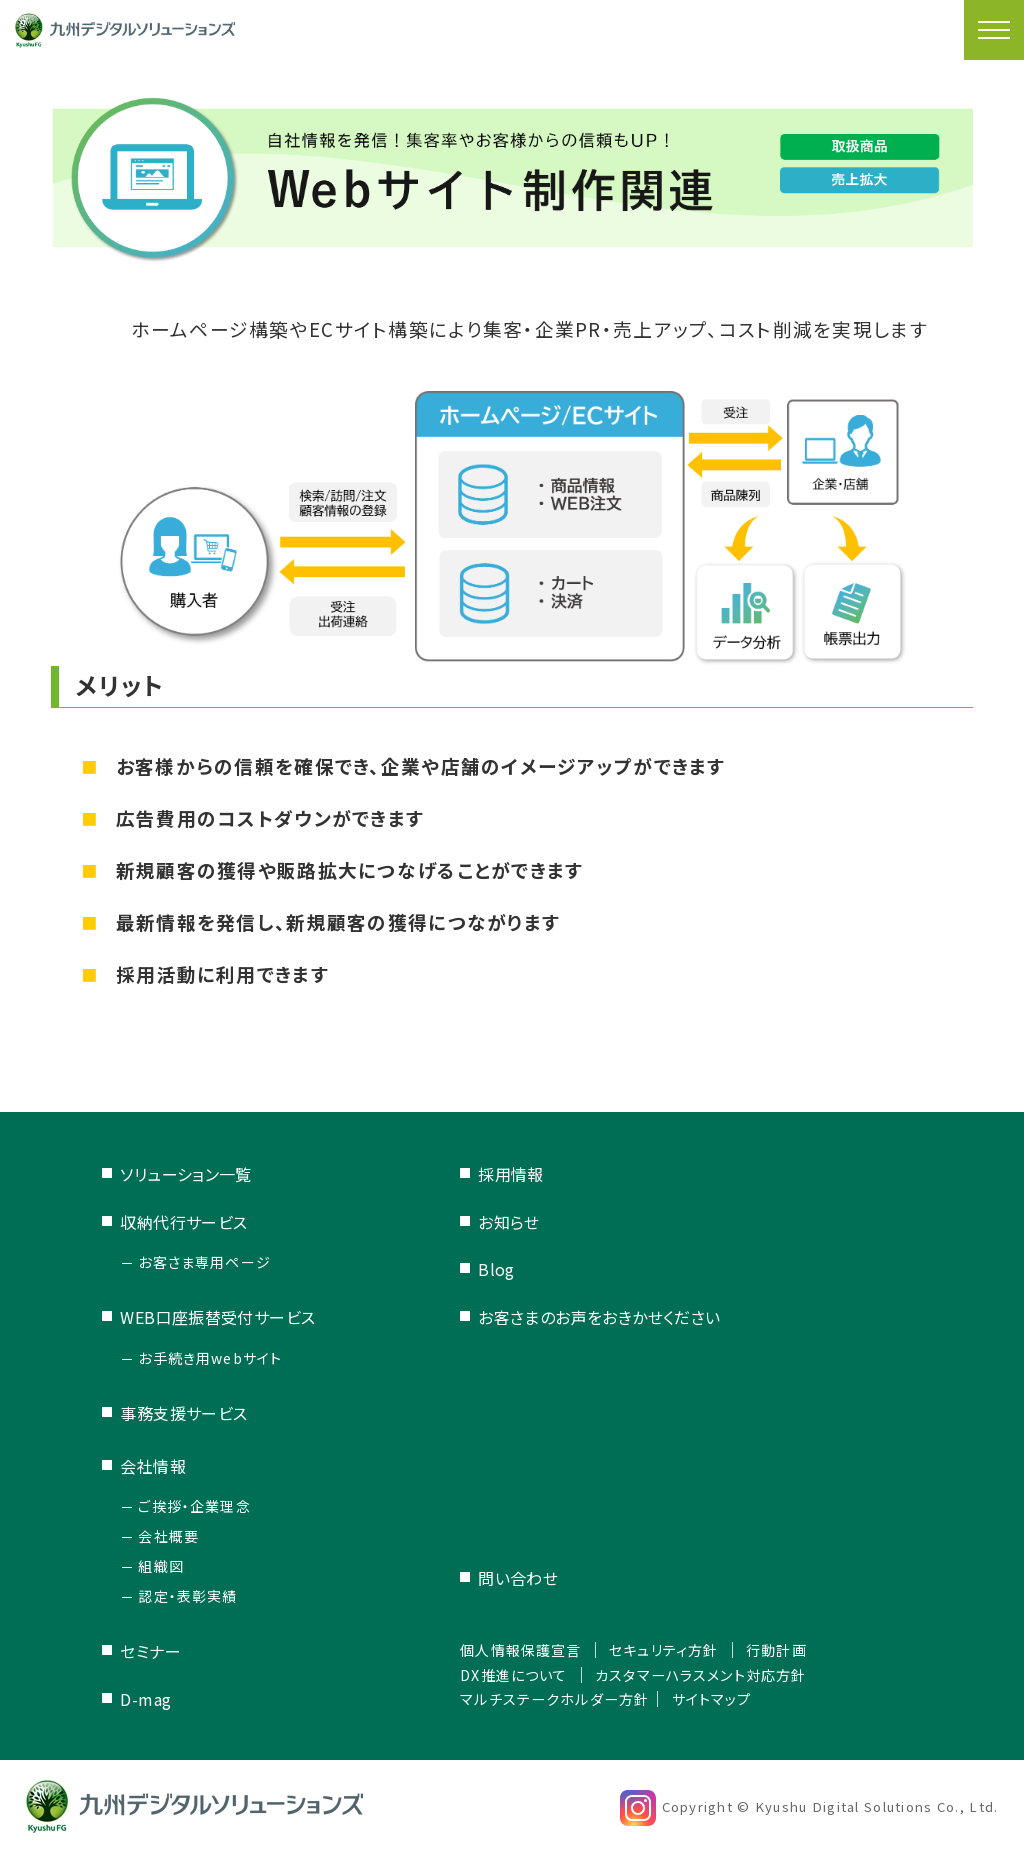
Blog (476, 1269)
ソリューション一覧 (186, 1174)
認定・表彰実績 (188, 1596)
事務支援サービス (184, 1413)
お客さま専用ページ (205, 1262)
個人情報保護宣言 (509, 1650)
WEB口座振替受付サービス (218, 1317)
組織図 (161, 1566)
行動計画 (793, 1650)
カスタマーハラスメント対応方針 (709, 1674)
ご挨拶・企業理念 (194, 1506)
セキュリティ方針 (668, 1650)
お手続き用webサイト (210, 1358)
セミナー (150, 1651)
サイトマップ (721, 1698)
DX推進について (501, 1674)
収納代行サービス (184, 1222)
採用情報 (491, 1174)
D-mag (145, 1699)
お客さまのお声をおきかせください (579, 1317)
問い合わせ (498, 1579)
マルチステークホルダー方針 (547, 1698)
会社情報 (153, 1466)
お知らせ (489, 1222)
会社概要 (168, 1536)
